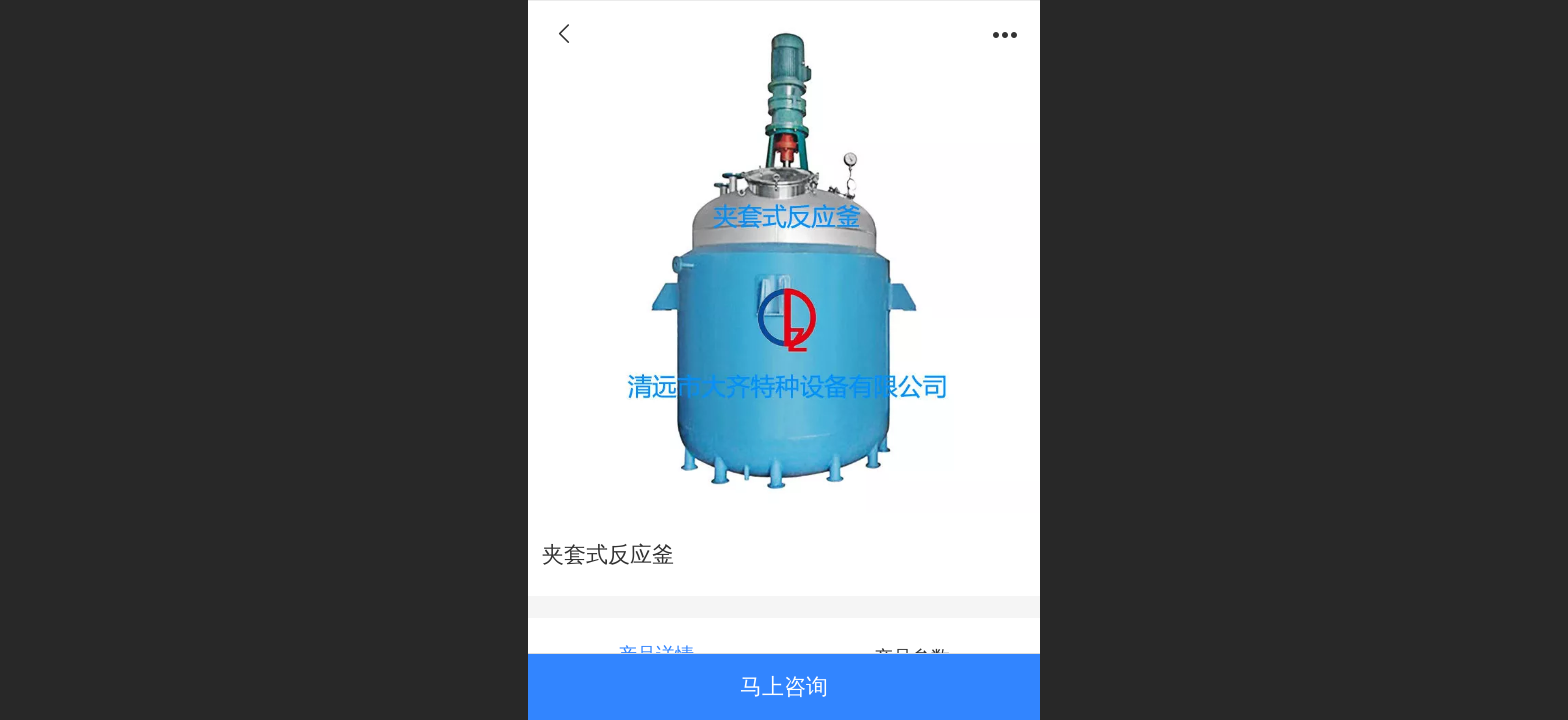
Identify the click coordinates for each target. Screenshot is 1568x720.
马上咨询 (784, 686)
